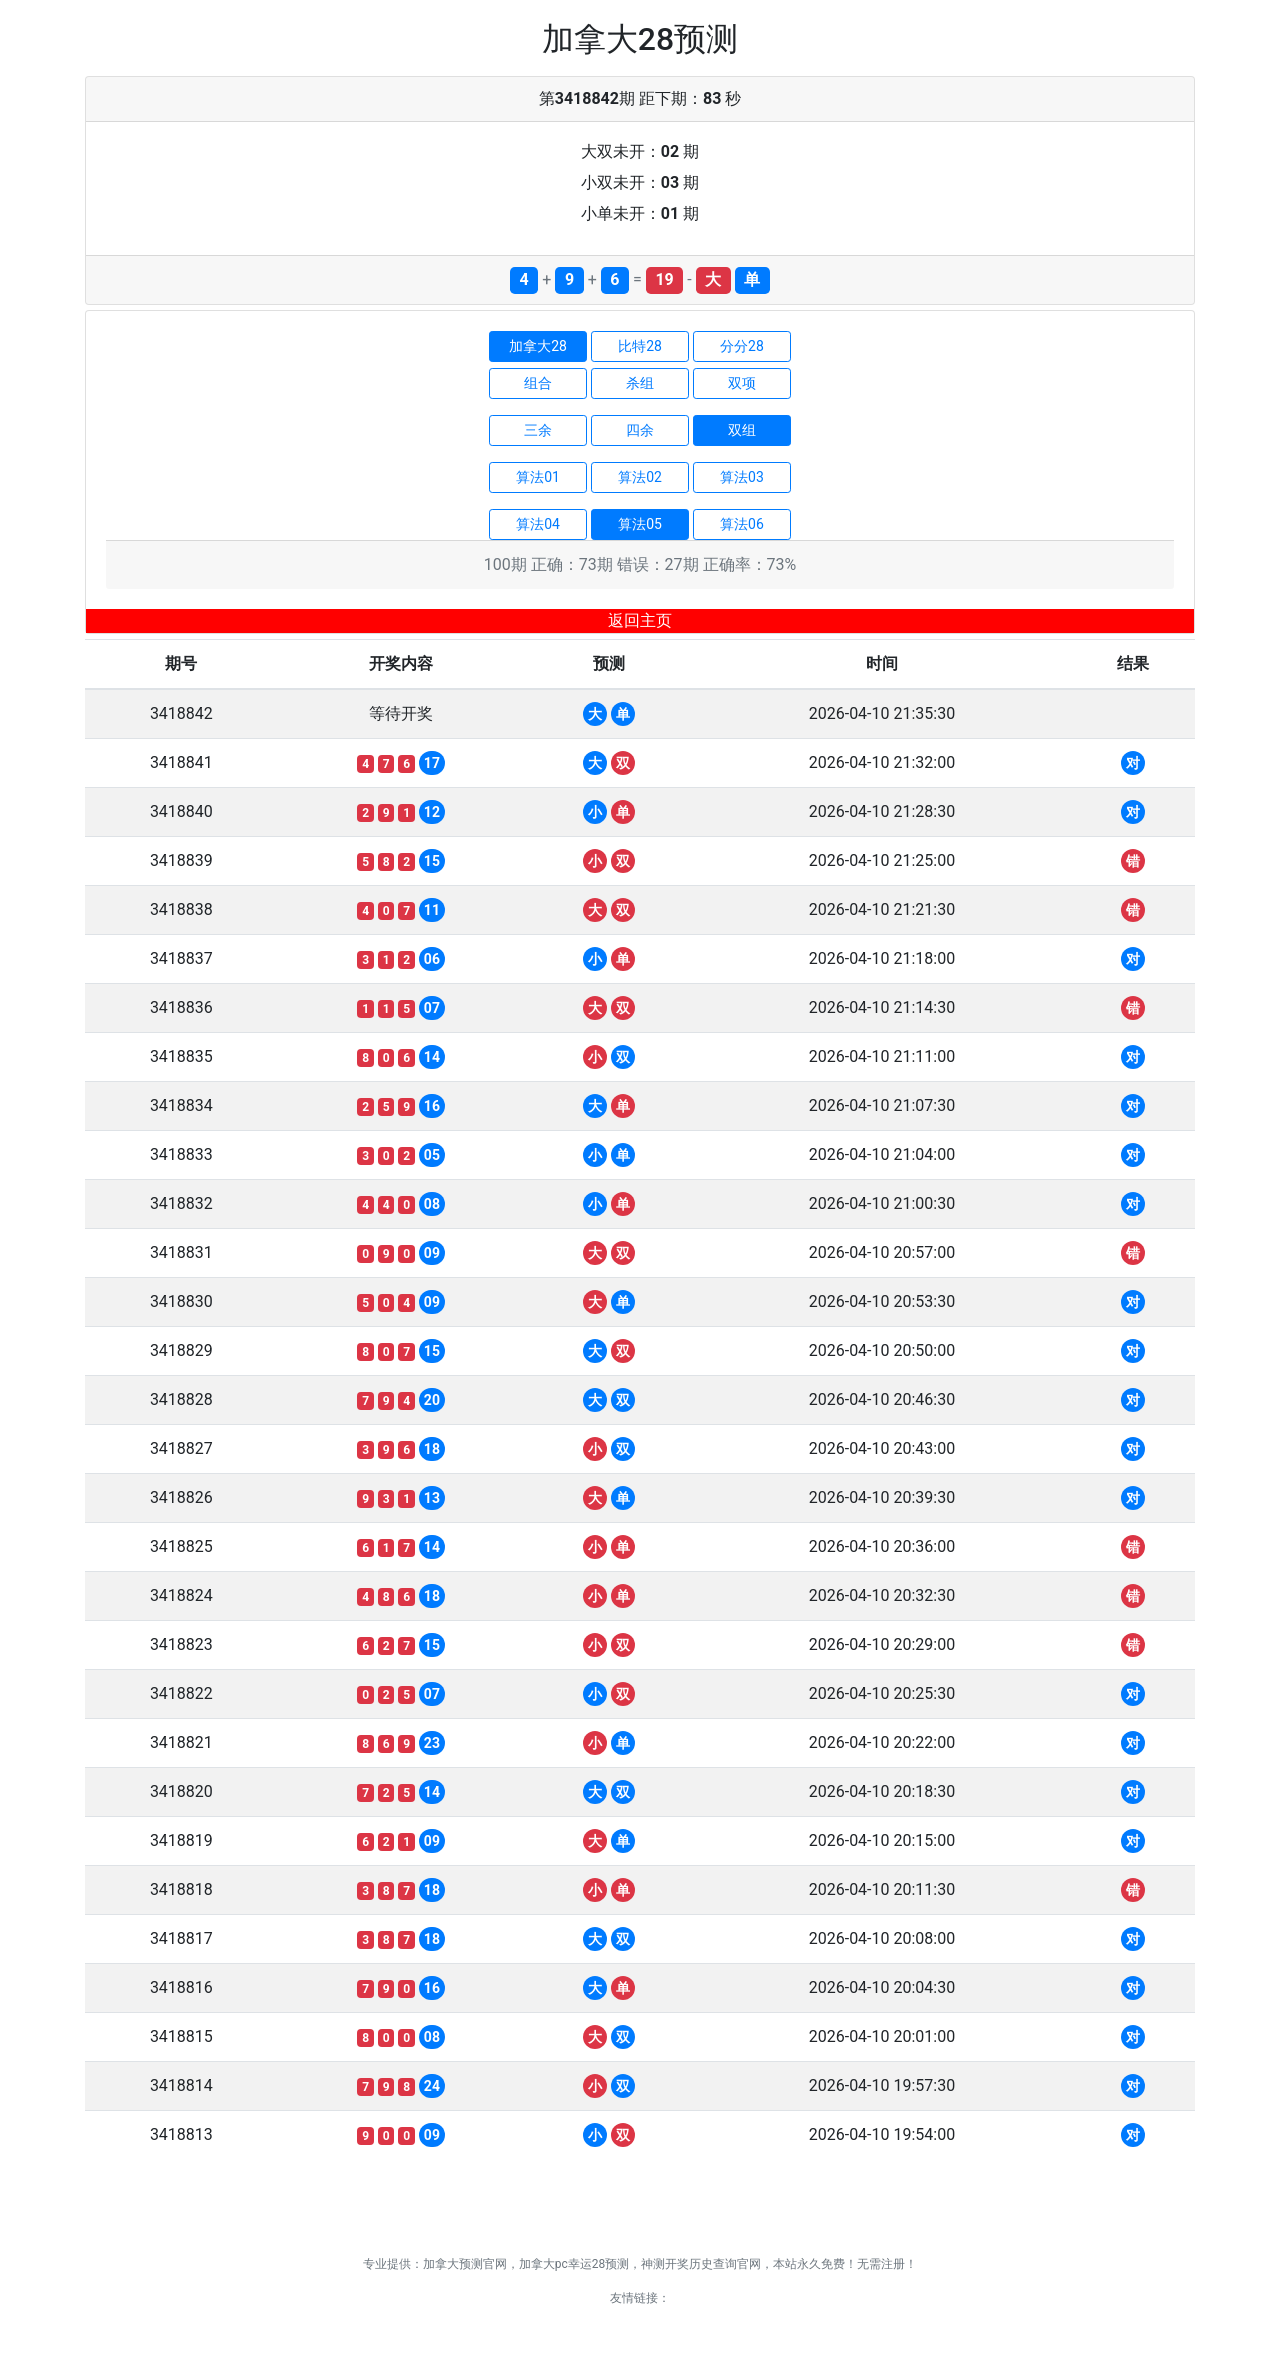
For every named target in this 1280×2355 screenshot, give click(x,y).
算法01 (538, 477)
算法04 (538, 524)
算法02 (640, 477)
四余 (640, 430)
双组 (742, 430)
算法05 (640, 524)
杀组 (640, 383)
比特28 (640, 346)
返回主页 (640, 620)
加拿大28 (538, 346)
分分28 (742, 346)
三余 (538, 430)
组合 (538, 383)
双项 (742, 383)
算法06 (742, 524)
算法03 (742, 477)
